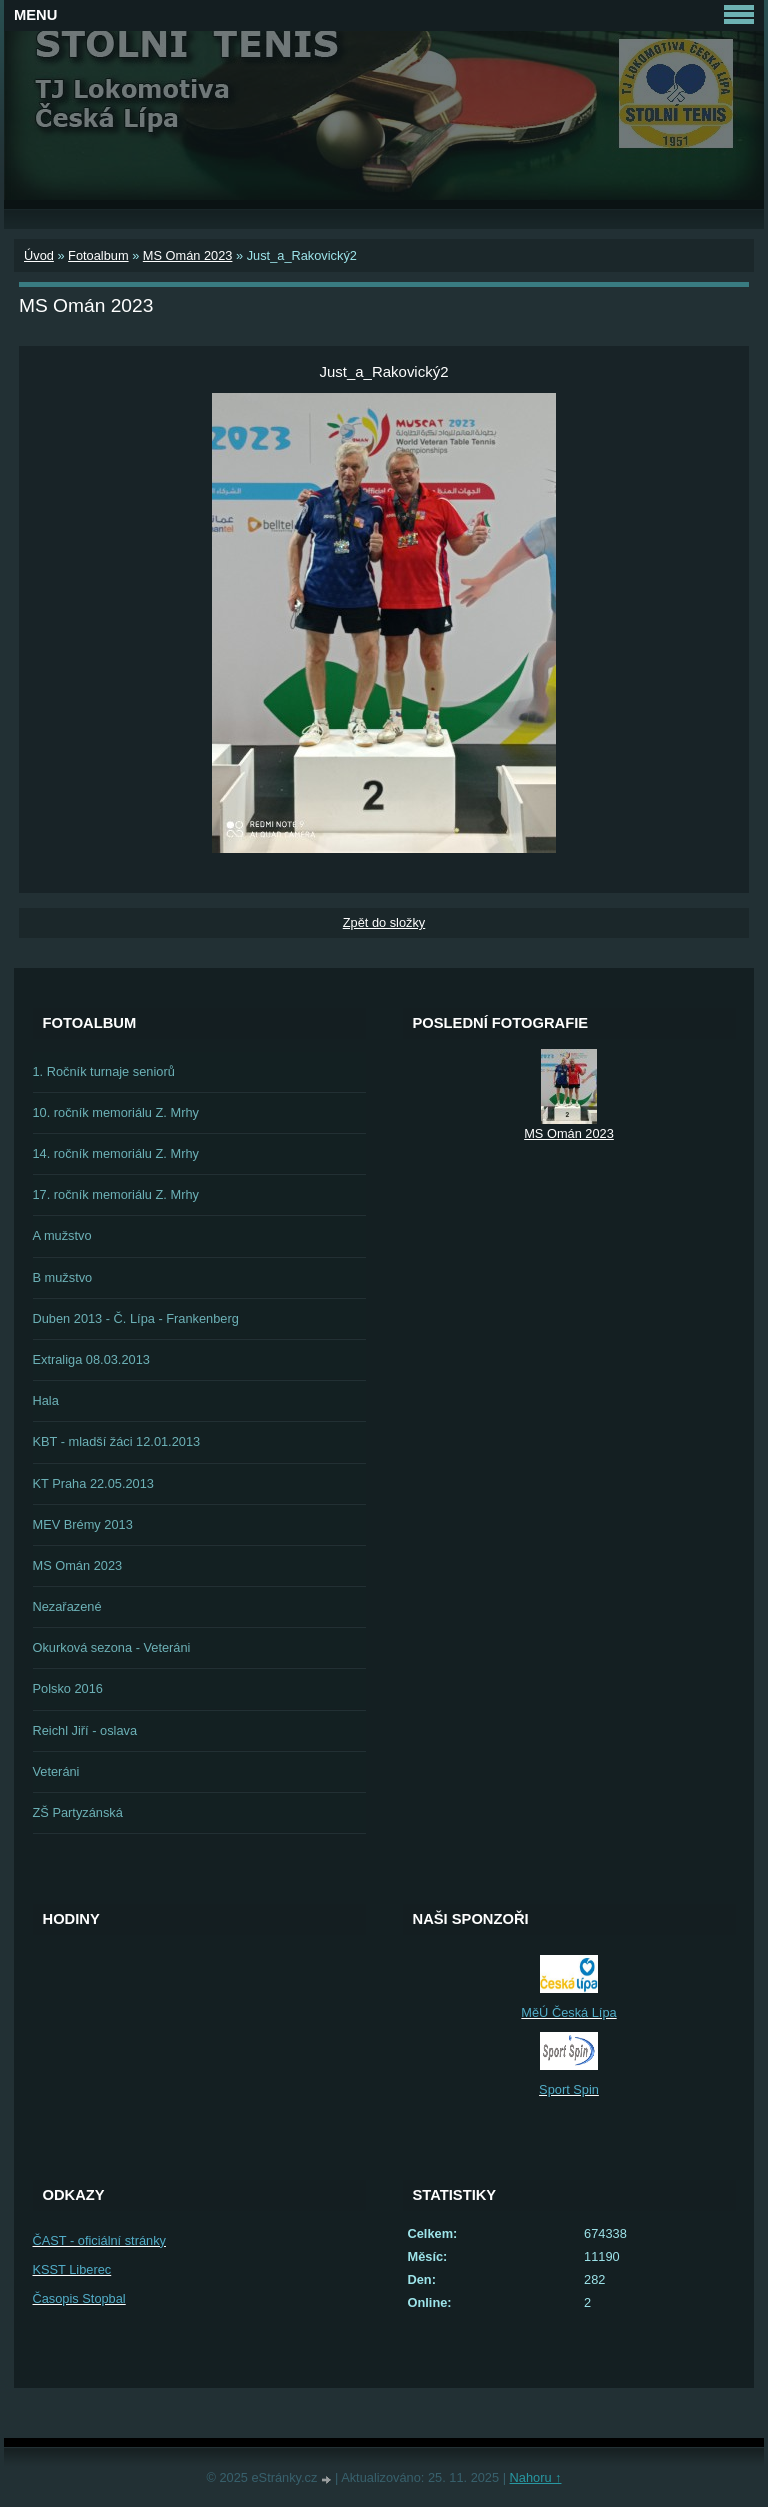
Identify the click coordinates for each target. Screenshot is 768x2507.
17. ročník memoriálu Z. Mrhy (116, 1194)
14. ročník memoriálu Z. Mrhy (116, 1153)
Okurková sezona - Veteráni (112, 1647)
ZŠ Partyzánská (78, 1812)
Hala (46, 1400)
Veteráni (56, 1771)
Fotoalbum (98, 255)
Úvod (39, 255)
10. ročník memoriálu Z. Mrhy (116, 1112)
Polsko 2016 (68, 1688)
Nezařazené (67, 1606)
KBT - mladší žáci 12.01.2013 (117, 1441)
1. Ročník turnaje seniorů (104, 1071)
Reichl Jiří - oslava (85, 1730)
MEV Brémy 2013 (83, 1524)
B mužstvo (63, 1277)
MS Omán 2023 (188, 255)
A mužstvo (62, 1235)
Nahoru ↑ (536, 2477)
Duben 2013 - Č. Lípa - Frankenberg (136, 1318)
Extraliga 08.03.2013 (91, 1359)
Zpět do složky (384, 922)
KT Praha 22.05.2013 (93, 1483)
